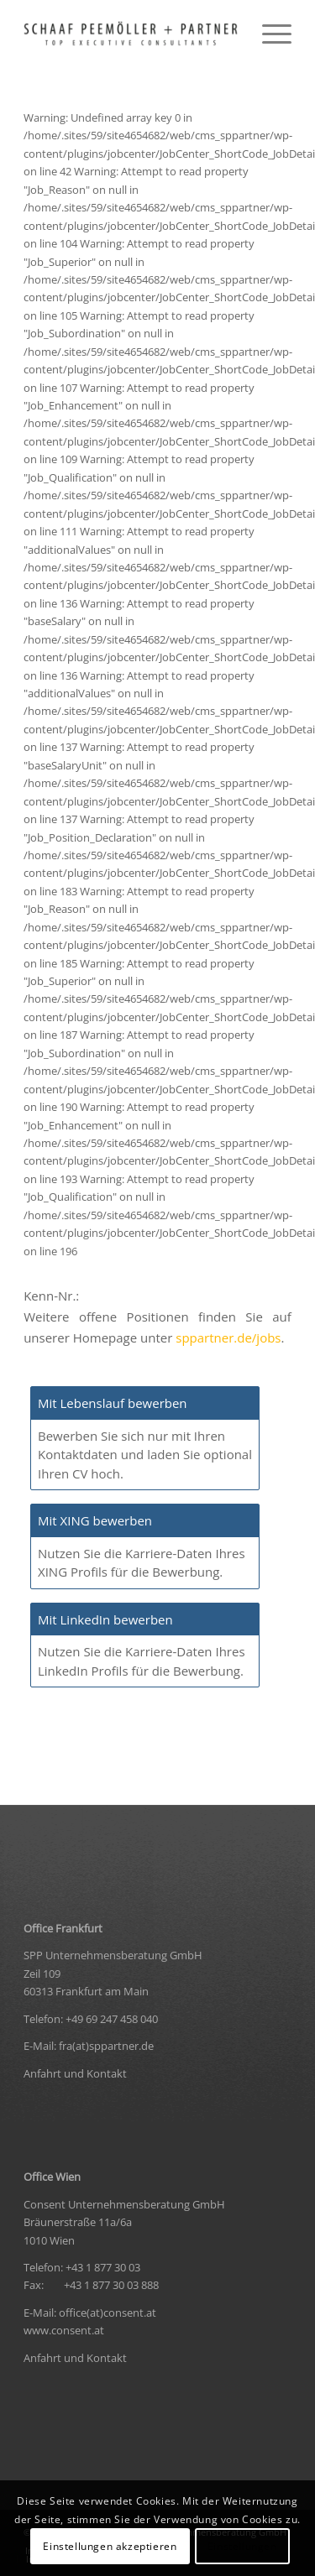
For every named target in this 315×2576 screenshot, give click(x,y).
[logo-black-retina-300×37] (131, 33)
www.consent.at (64, 2330)
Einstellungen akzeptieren (109, 2546)
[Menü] (268, 33)
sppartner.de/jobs (228, 1337)
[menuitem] (268, 33)
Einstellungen (242, 2546)
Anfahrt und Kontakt (75, 2073)
